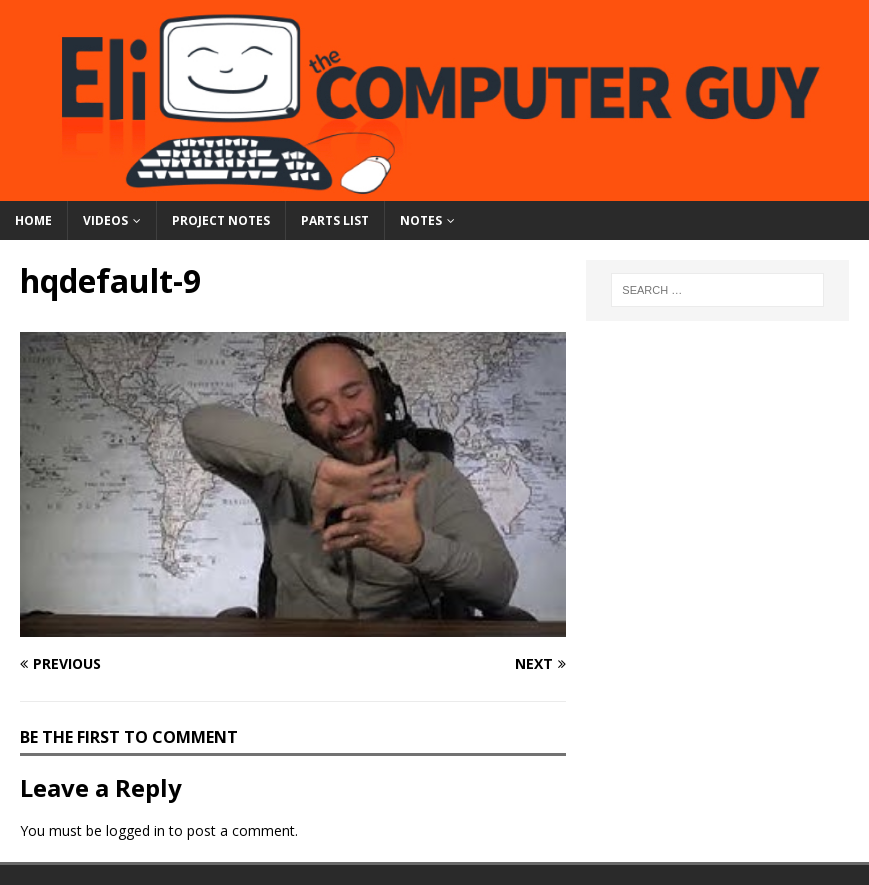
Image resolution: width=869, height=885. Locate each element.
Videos (105, 220)
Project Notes (221, 220)
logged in (135, 830)
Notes (421, 220)
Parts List (335, 220)
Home (33, 220)
